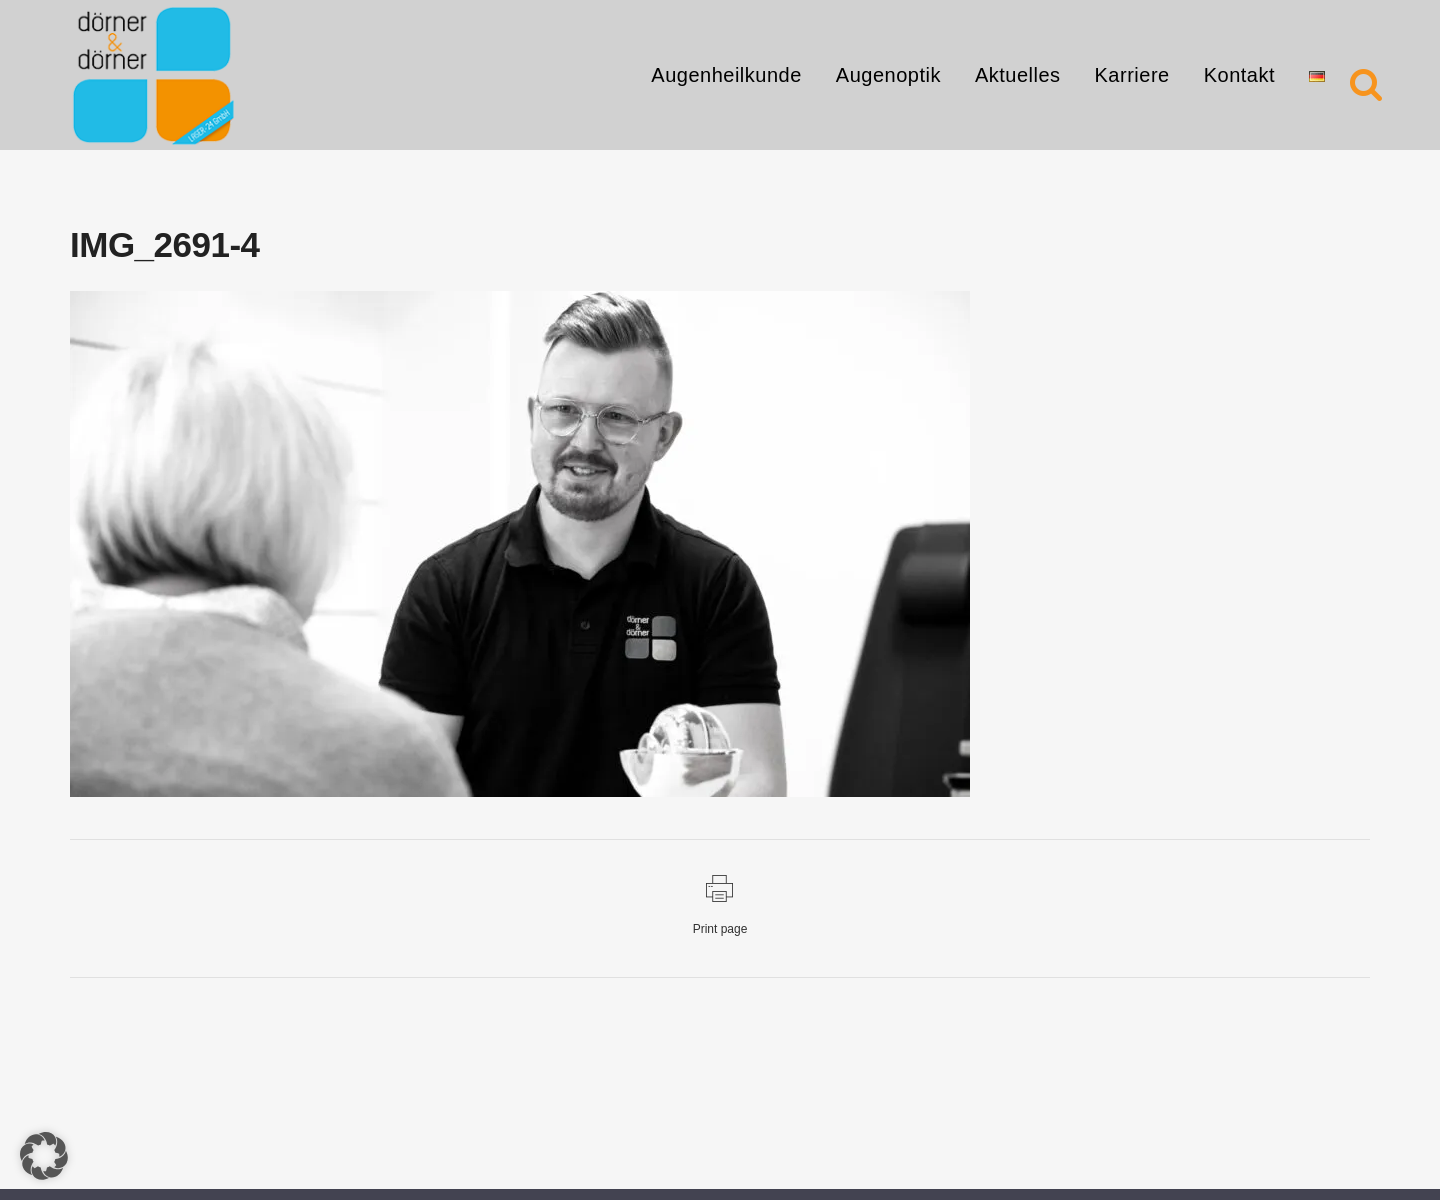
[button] (44, 1156)
